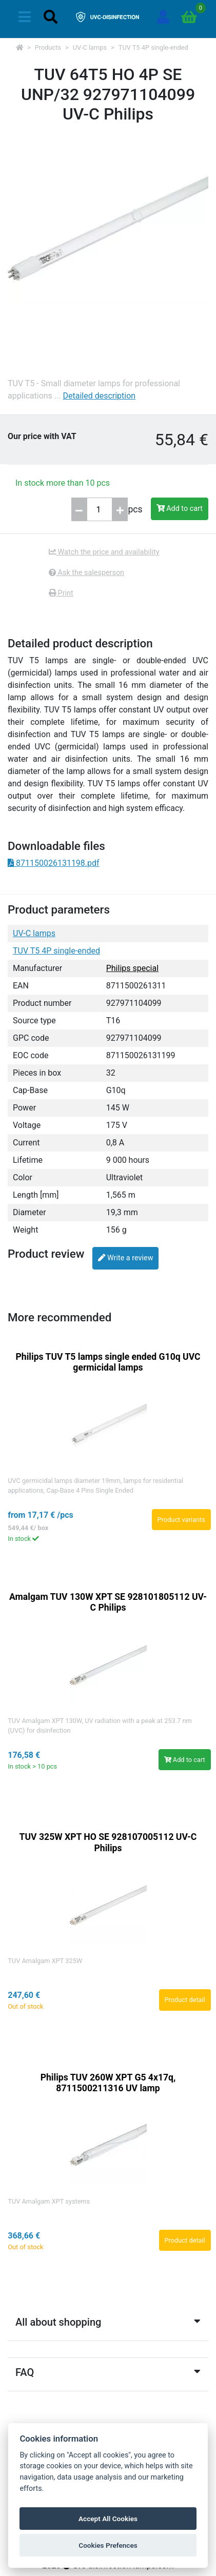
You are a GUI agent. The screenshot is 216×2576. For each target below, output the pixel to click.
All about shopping (108, 2322)
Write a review (125, 1258)
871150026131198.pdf (54, 863)
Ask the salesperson (86, 572)
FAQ (108, 2372)
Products (48, 47)
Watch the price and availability (104, 552)
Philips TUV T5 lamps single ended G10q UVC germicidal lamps (107, 1362)
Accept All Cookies (108, 2518)
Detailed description (99, 396)
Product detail (185, 2000)
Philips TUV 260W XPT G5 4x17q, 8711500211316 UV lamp (108, 2082)
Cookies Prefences (107, 2545)
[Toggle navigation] (24, 17)
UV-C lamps (90, 47)
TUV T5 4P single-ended (153, 47)
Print (61, 593)
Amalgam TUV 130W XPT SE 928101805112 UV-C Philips (108, 1602)
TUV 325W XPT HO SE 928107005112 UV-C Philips (108, 1842)
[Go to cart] (188, 17)
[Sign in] (163, 17)
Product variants (181, 1519)
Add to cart (179, 508)
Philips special (132, 968)
